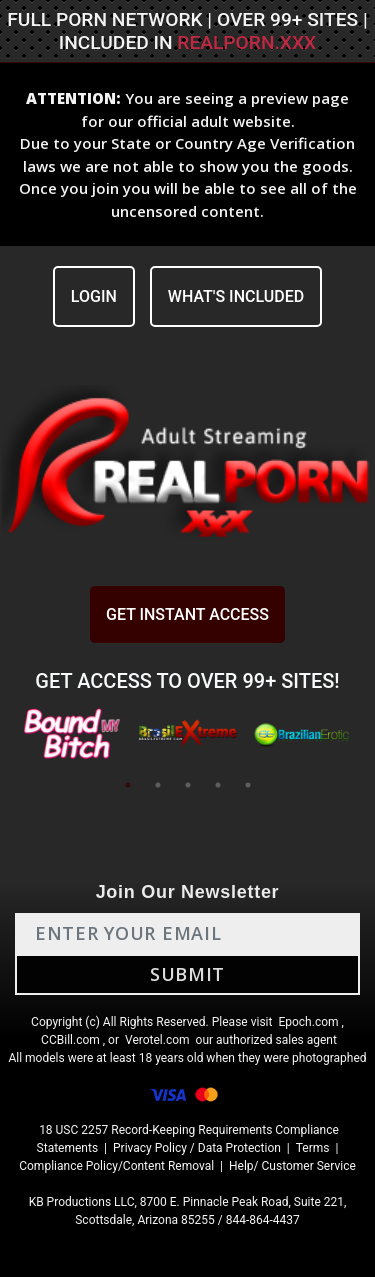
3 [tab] (188, 785)
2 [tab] (158, 785)
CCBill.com (70, 1040)
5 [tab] (248, 785)
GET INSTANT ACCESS (187, 614)
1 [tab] (128, 785)
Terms (313, 1148)
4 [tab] (218, 785)
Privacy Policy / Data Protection (197, 1148)
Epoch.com (308, 1022)
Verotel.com (157, 1040)
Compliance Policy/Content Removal (116, 1166)
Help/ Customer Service (292, 1166)
